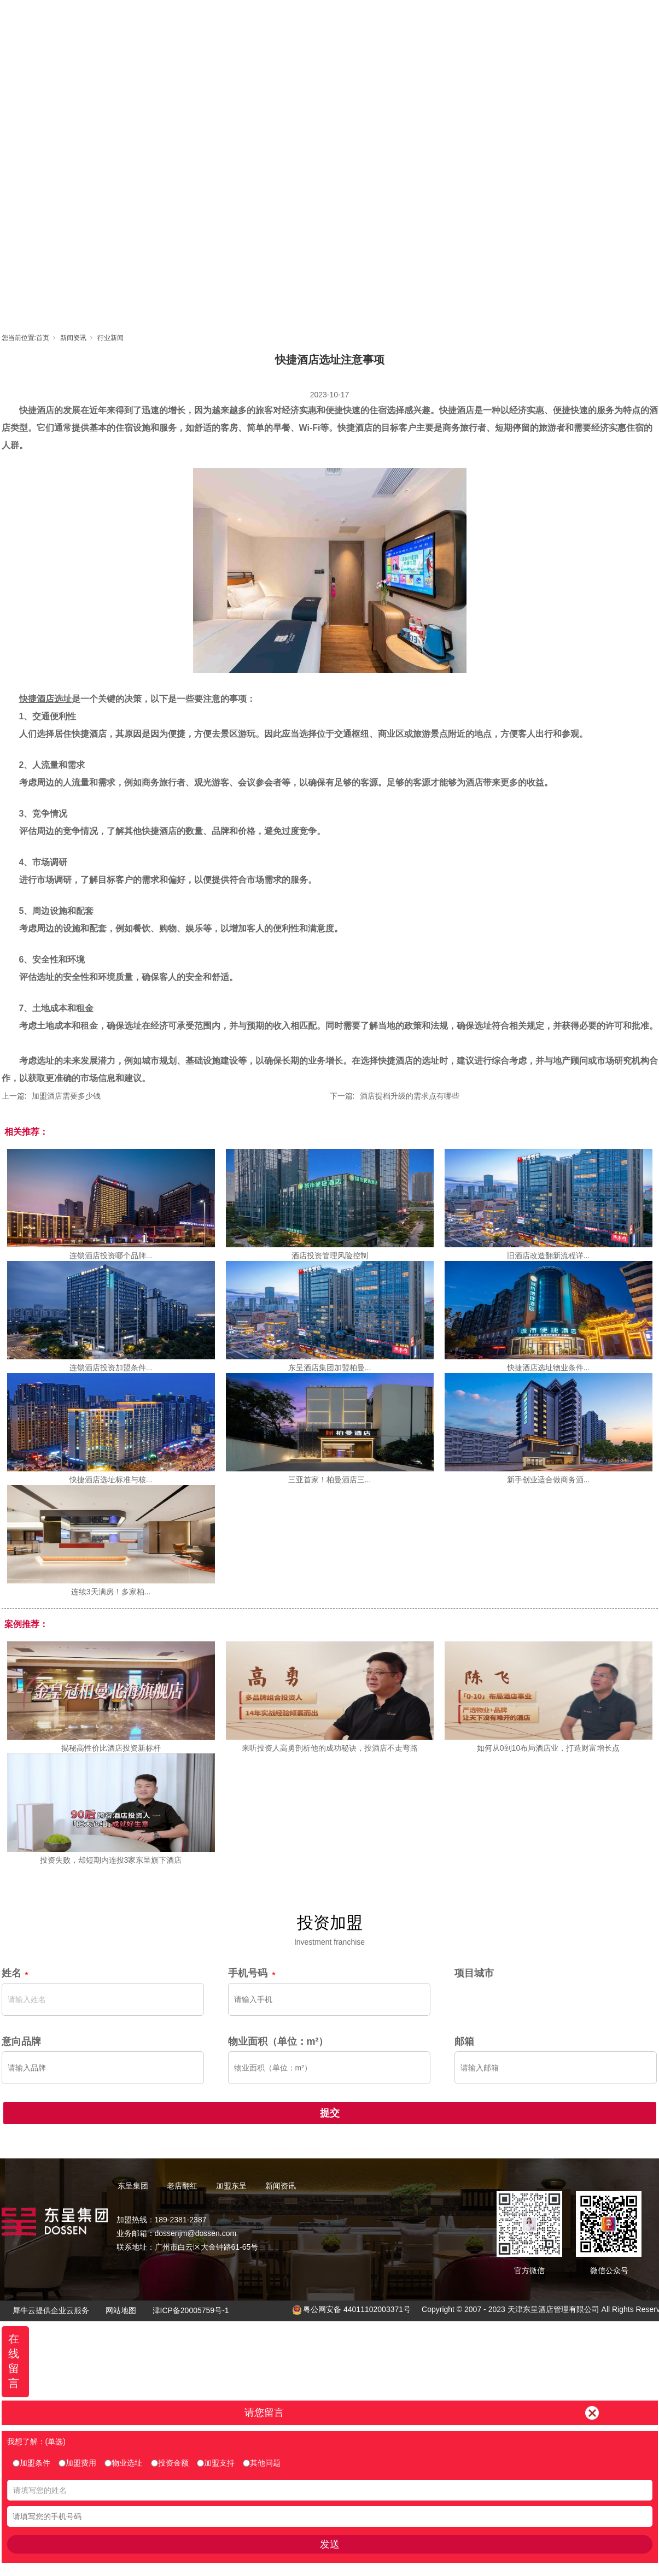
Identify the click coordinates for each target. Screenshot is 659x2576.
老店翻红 (330, 19)
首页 (232, 19)
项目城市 (474, 1973)
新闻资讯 (477, 19)
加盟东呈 (379, 19)
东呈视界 (428, 19)
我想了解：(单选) (36, 2441)
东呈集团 (281, 19)
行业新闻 (110, 338)
